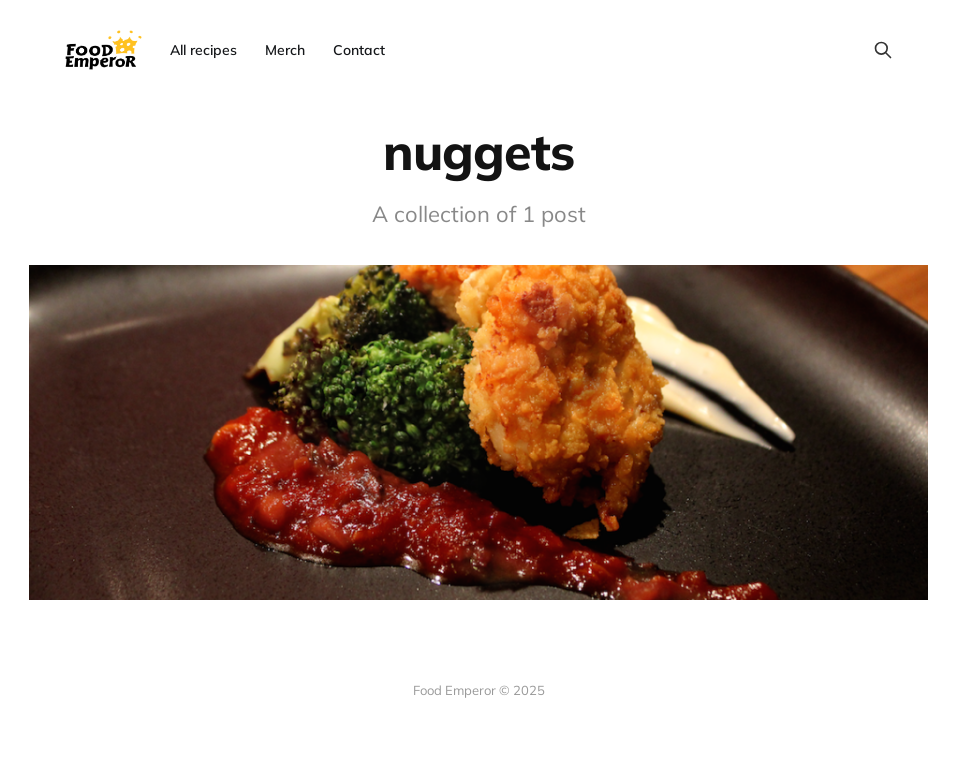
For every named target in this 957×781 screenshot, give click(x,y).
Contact (359, 50)
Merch (285, 50)
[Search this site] (883, 50)
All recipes (203, 50)
